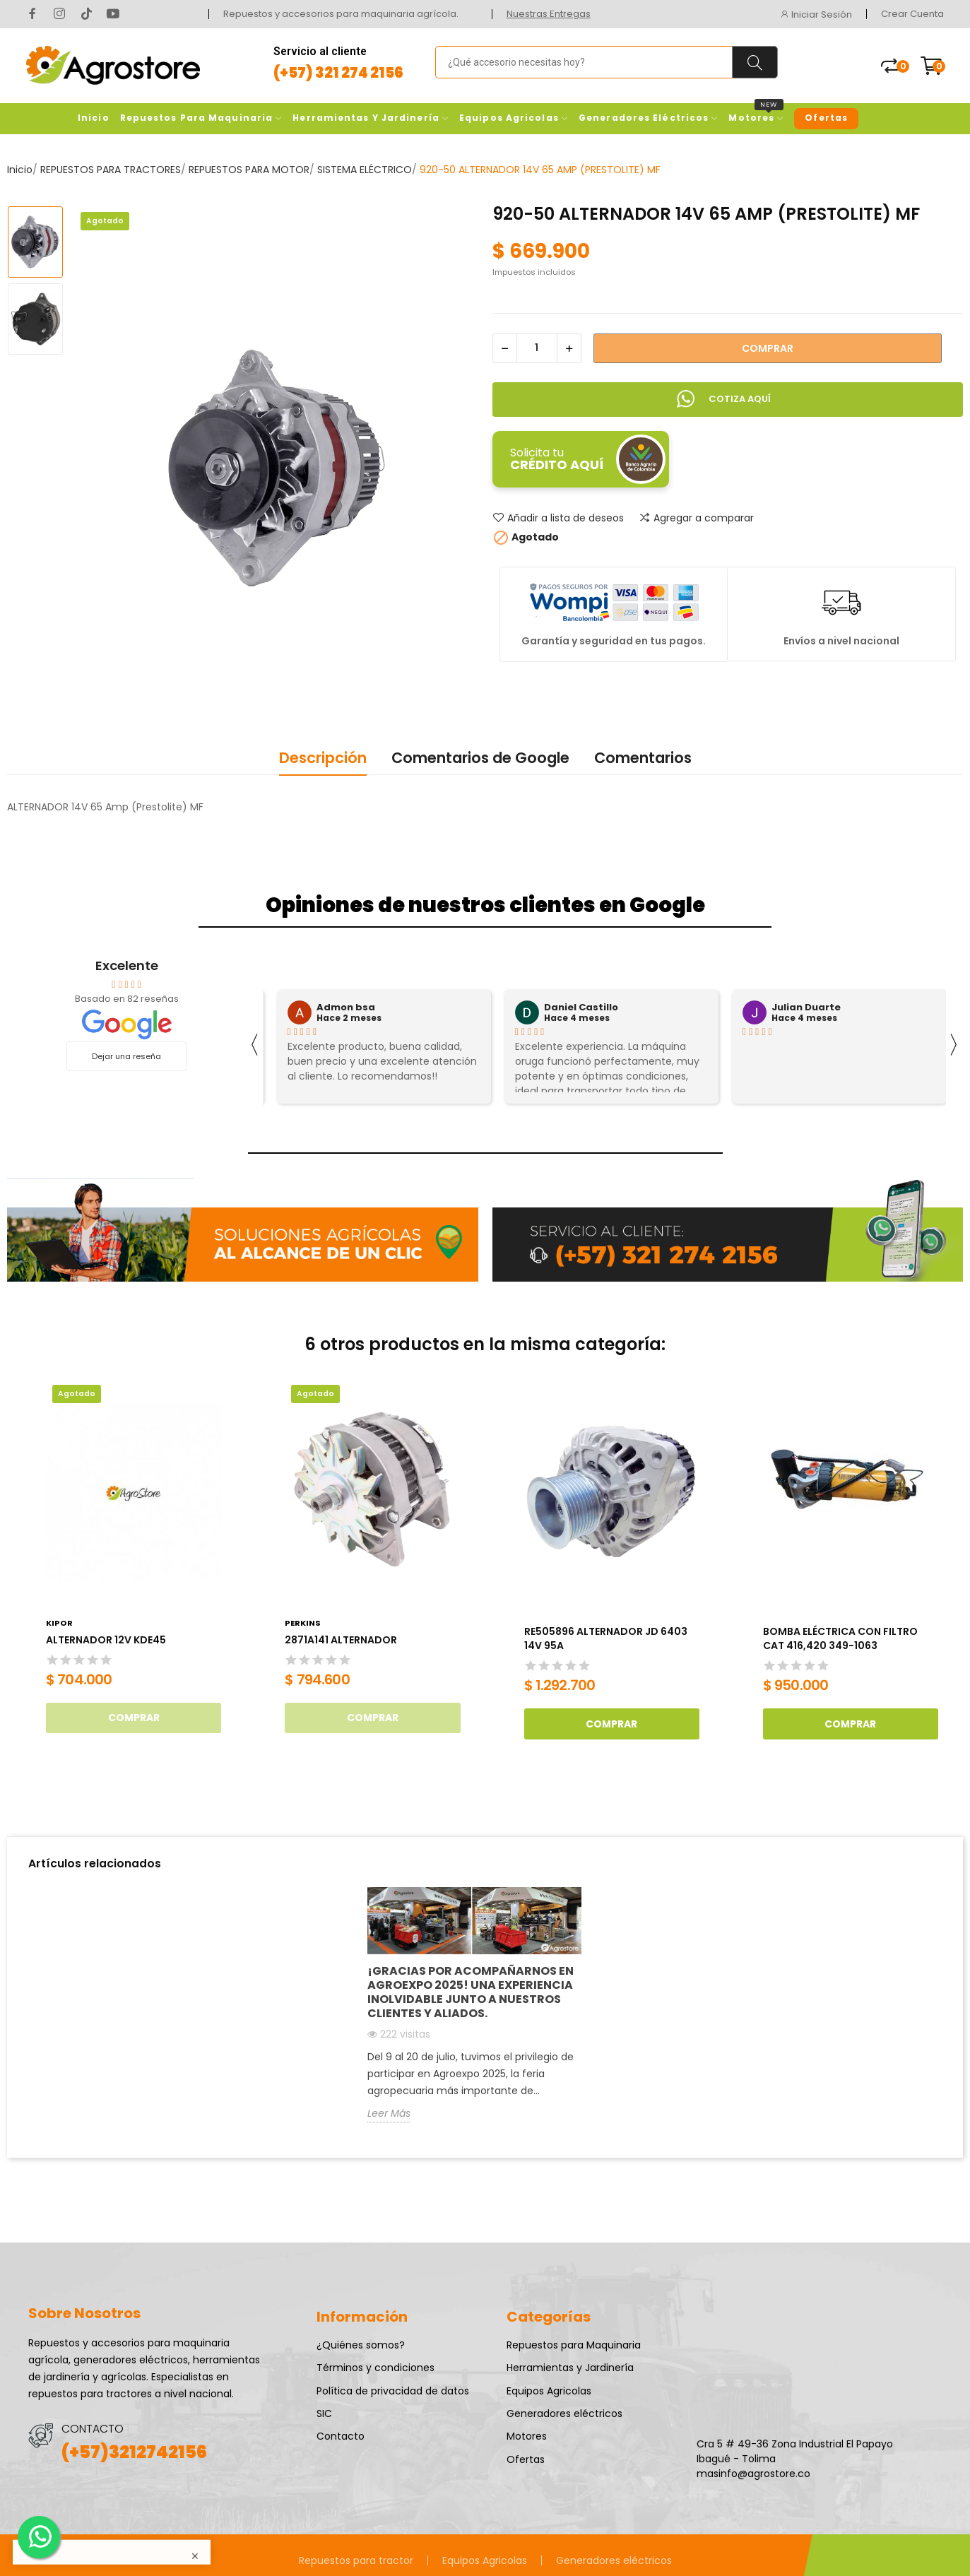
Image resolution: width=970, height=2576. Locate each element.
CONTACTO (92, 2429)
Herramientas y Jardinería (570, 2368)
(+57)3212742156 (134, 2452)
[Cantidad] (537, 348)
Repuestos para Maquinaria (574, 2345)
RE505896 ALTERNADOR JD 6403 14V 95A (605, 1639)
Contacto (341, 2436)
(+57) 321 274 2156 (338, 73)
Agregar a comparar (696, 518)
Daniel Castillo (581, 1007)
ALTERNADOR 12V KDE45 (106, 1640)
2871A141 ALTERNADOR (341, 1640)
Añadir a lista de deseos (558, 518)
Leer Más (388, 2113)
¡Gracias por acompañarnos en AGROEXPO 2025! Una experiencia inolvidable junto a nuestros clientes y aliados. (470, 1992)
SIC (324, 2413)
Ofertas (526, 2459)
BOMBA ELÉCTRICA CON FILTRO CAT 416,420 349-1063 (840, 1639)
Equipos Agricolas (549, 2391)
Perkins (303, 1623)
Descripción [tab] (323, 758)
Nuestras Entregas (549, 13)
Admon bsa (346, 1007)
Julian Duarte (806, 1007)
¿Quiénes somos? (361, 2345)
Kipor (59, 1623)
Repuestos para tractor (356, 2560)
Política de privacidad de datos (393, 2391)
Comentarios (643, 758)
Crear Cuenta (912, 13)
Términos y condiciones (375, 2368)
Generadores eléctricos (564, 2413)
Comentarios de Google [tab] (480, 758)
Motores (527, 2436)
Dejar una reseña (126, 1056)
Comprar (767, 348)
